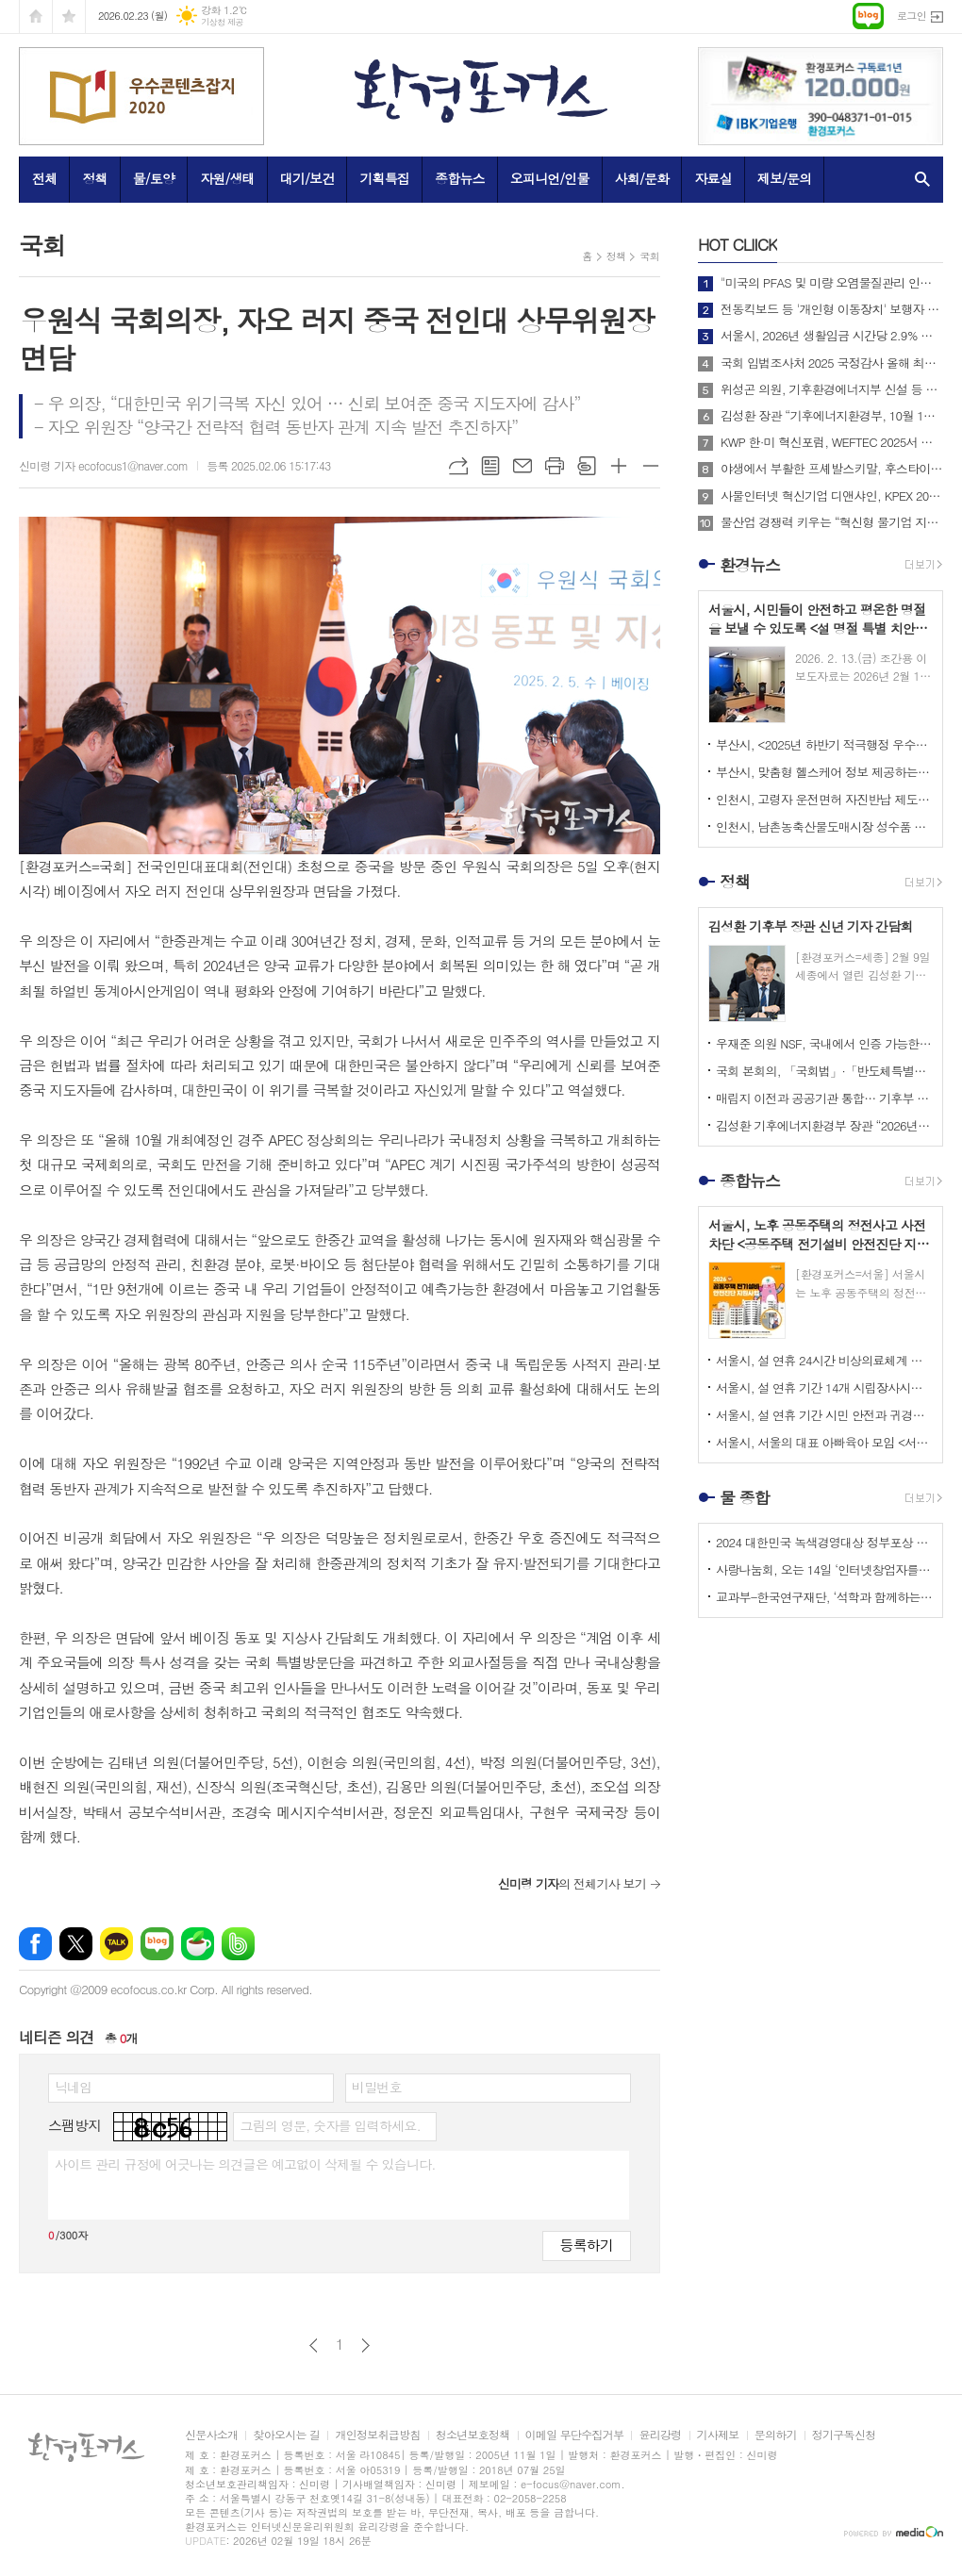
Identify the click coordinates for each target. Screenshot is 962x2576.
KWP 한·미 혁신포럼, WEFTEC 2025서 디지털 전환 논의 (832, 442)
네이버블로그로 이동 (868, 16)
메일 (522, 465)
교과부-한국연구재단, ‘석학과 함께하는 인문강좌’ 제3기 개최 (824, 1597)
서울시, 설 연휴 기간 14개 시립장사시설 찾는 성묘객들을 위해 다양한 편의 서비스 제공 (824, 1387)
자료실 (712, 178)
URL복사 (458, 465)
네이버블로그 (157, 1943)
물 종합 (745, 1497)
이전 (313, 2345)
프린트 (554, 465)
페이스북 (35, 1943)
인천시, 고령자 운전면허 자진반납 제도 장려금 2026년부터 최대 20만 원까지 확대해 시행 (824, 799)
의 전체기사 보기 (572, 1883)
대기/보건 (307, 178)
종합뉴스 (460, 178)
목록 (490, 465)
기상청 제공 (222, 22)
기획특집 (384, 178)
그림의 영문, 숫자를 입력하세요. (330, 2125)
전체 (44, 178)
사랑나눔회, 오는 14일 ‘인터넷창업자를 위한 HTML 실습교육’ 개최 (824, 1569)
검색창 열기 (918, 179)
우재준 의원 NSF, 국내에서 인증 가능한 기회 (824, 1043)
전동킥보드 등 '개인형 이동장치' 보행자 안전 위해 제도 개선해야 (832, 309)
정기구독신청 (844, 2435)
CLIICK (737, 244)
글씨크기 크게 (618, 465)
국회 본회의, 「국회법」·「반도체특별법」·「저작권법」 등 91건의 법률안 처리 (824, 1071)
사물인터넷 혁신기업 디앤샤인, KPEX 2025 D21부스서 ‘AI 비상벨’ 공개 (832, 495)
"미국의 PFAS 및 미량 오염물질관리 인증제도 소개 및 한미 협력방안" (832, 282)
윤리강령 (660, 2435)
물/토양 (153, 178)
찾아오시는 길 (286, 2435)
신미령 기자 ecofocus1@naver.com (103, 465)
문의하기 (776, 2435)
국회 (649, 256)
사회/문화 (642, 178)
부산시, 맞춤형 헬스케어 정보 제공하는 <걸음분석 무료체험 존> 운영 (824, 772)
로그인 (911, 15)
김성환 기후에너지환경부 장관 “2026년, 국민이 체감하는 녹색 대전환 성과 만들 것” (824, 1125)
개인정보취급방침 (377, 2435)
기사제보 (718, 2435)
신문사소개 (211, 2435)
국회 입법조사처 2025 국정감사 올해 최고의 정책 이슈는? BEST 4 (832, 363)
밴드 (238, 1943)
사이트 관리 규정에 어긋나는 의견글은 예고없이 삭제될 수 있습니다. (245, 2164)
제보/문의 (784, 178)
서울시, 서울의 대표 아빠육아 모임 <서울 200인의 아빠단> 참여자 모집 (824, 1442)
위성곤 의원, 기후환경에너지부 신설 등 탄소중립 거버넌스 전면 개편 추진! (832, 389)
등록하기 (586, 2244)
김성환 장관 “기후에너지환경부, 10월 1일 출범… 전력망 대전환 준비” (832, 415)
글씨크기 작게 (650, 465)
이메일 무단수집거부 (574, 2435)
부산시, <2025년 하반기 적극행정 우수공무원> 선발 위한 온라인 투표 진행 (824, 744)
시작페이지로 (36, 16)
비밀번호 (377, 2086)
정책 (94, 178)
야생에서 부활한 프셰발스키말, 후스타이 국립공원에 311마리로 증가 (832, 468)
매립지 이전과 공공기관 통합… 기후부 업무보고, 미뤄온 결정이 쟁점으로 (824, 1098)
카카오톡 (116, 1943)
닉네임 (73, 2086)
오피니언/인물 (549, 178)
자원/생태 (227, 178)
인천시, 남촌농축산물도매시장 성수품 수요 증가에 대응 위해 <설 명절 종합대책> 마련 (824, 826)
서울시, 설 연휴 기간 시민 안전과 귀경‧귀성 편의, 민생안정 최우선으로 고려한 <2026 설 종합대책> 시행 (824, 1415)
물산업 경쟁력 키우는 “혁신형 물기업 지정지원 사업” (832, 522)
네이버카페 (197, 1943)
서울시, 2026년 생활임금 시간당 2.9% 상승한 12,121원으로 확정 (832, 335)
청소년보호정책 (473, 2435)
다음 (365, 2345)
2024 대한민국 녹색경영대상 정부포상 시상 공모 (824, 1542)
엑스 (75, 1943)
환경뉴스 (750, 564)
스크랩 (586, 465)
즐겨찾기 (69, 16)
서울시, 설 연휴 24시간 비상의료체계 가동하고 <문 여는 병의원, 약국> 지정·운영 (824, 1360)
